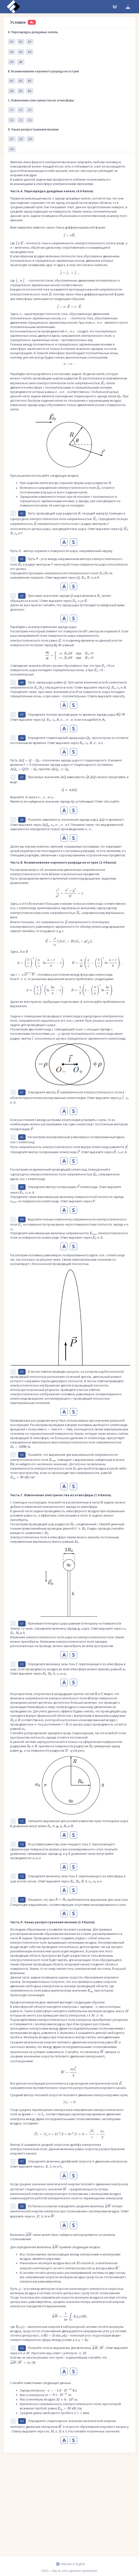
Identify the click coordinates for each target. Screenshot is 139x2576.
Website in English (70, 2564)
